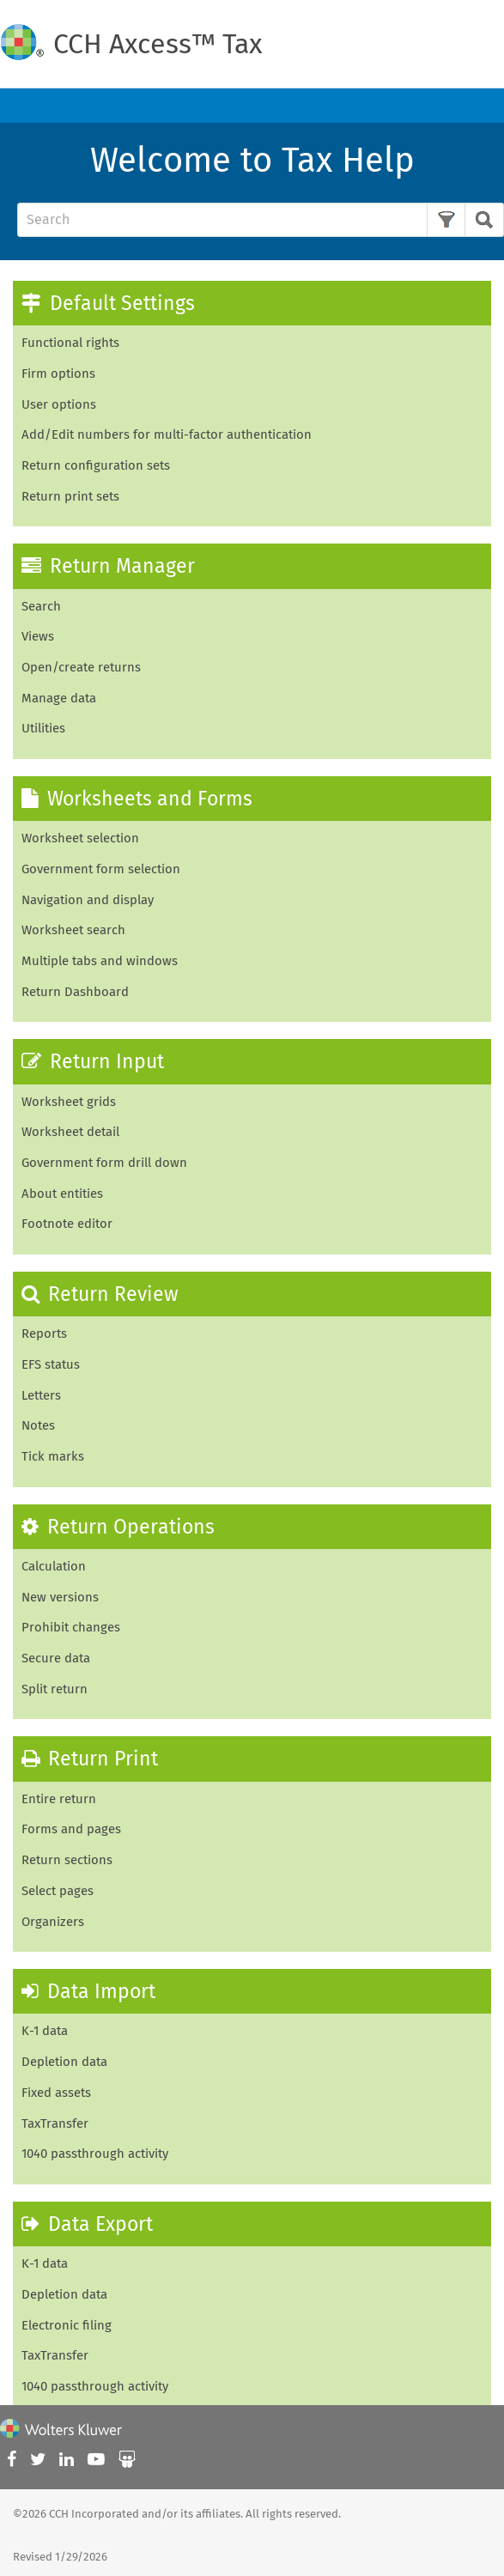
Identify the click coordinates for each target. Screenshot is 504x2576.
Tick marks (52, 1456)
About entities (62, 1193)
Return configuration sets (95, 465)
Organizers (52, 1921)
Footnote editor (66, 1223)
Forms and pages (71, 1829)
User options (58, 404)
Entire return (58, 1799)
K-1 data (44, 2263)
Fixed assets (56, 2092)
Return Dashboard (75, 991)
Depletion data (64, 2061)
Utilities (43, 728)
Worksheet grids (68, 1101)
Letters (41, 1395)
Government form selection (100, 869)
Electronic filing (66, 2325)
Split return (54, 1689)
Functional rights (70, 342)
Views (37, 636)
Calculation (53, 1566)
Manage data (58, 698)
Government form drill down (104, 1162)
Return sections (66, 1860)
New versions (60, 1597)
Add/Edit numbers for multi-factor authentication (166, 434)
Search (41, 606)
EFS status (50, 1364)
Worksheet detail (70, 1131)
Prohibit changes (70, 1627)
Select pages (57, 1891)
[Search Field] (254, 220)
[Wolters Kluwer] (61, 2431)
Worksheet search (73, 930)
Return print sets (70, 496)
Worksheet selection (80, 838)
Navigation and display (87, 900)
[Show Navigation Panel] (480, 105)
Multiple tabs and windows (99, 961)
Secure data (55, 1658)
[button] (446, 220)
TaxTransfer (54, 2123)
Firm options (58, 373)
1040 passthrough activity (94, 2153)
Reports (44, 1333)
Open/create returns (81, 667)
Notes (38, 1425)
